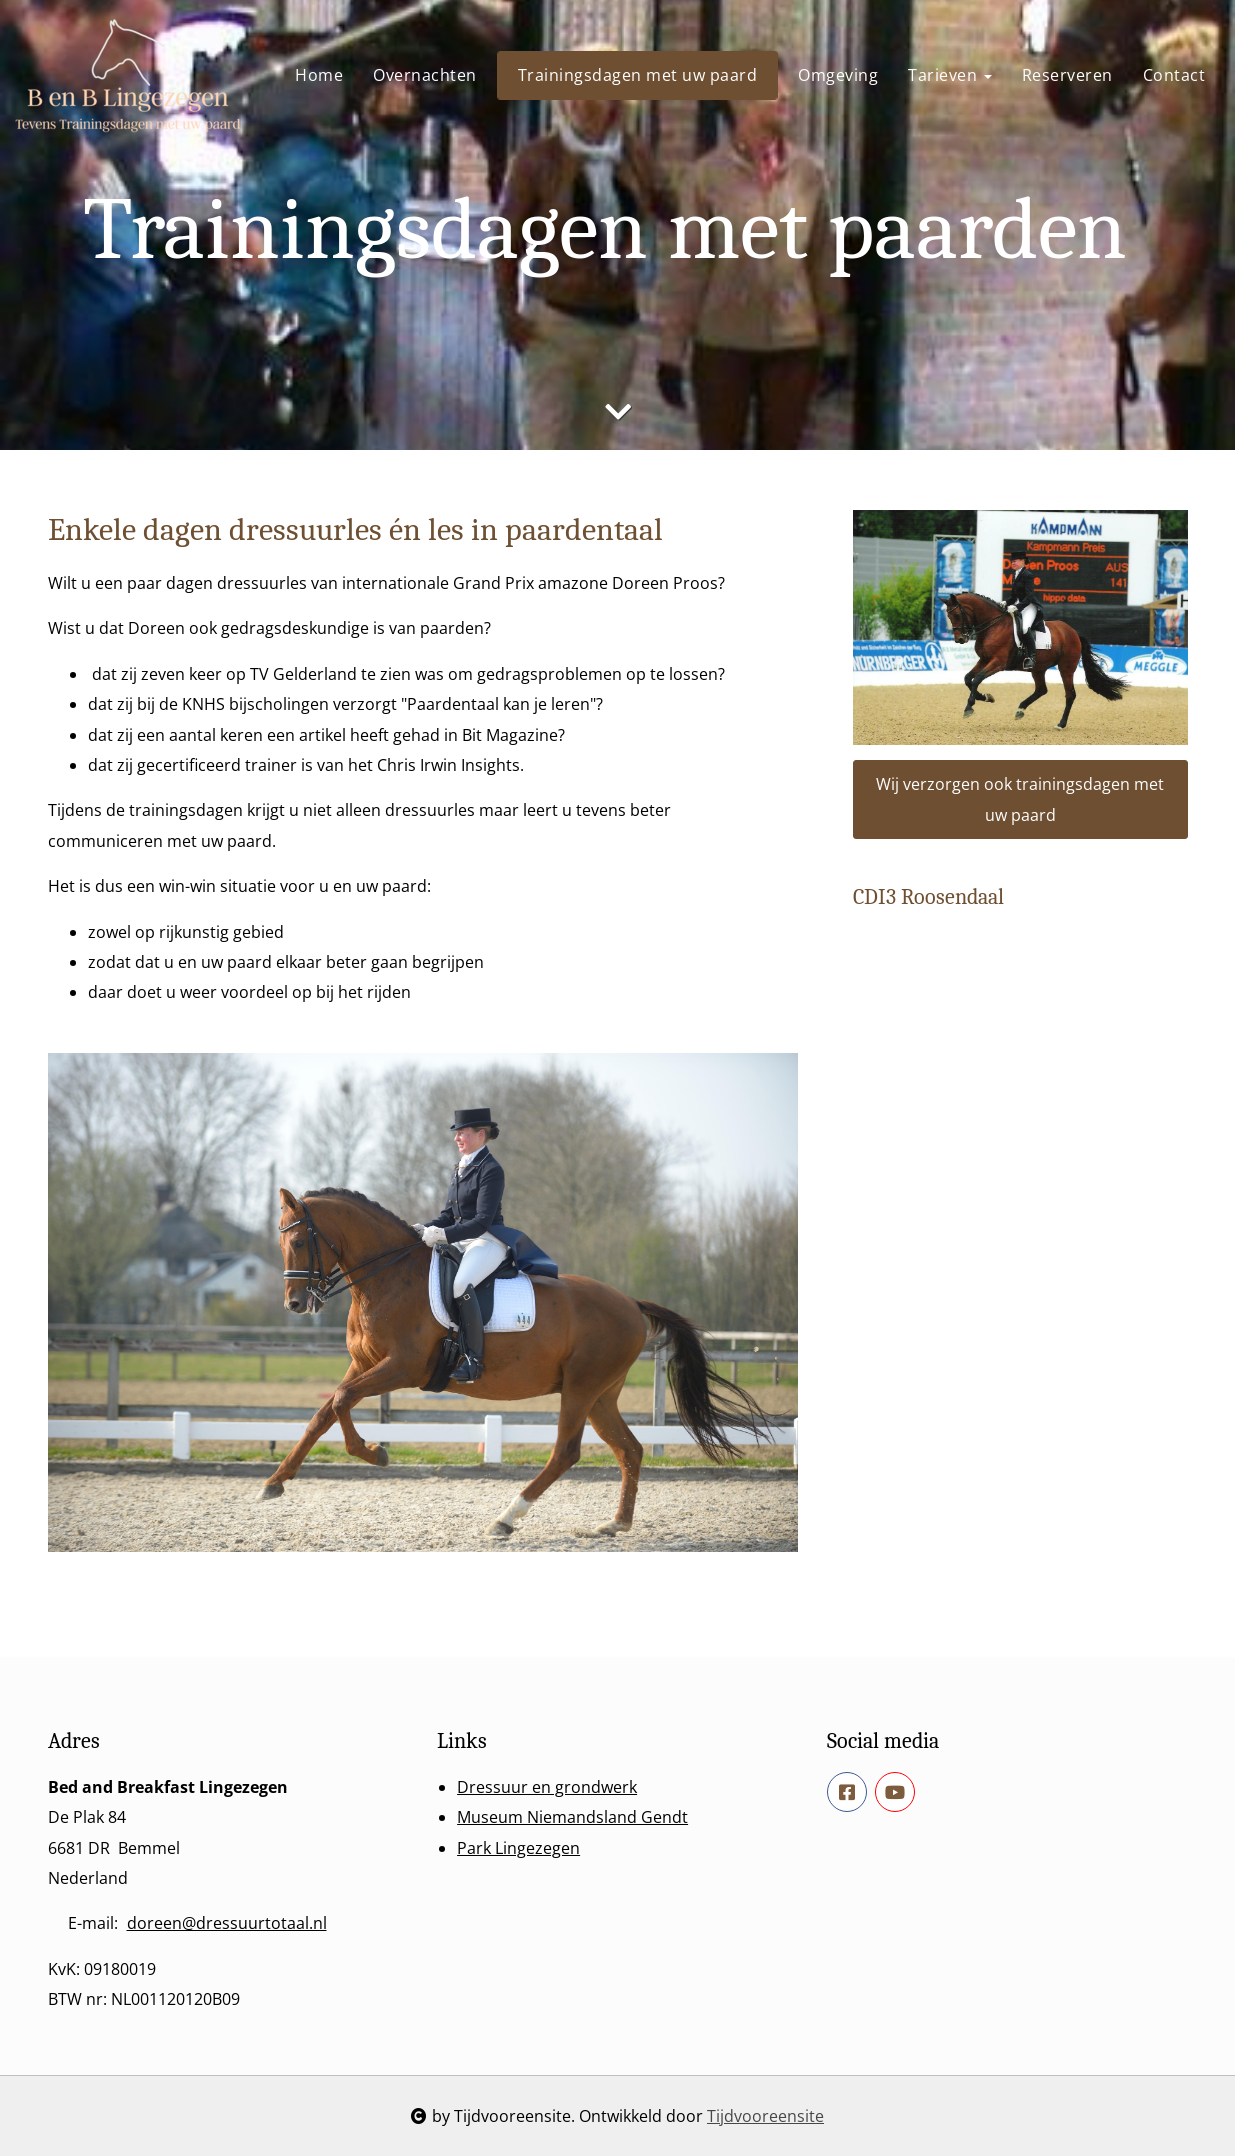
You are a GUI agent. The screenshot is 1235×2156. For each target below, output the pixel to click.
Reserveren (1067, 75)
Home (319, 75)
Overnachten (425, 75)
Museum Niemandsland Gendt (572, 1817)
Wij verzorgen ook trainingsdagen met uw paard (1020, 799)
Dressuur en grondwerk (547, 1787)
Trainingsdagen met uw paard (638, 75)
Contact (1174, 75)
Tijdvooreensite (765, 2116)
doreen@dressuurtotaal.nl (227, 1923)
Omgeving (838, 75)
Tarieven (950, 75)
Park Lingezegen (518, 1848)
